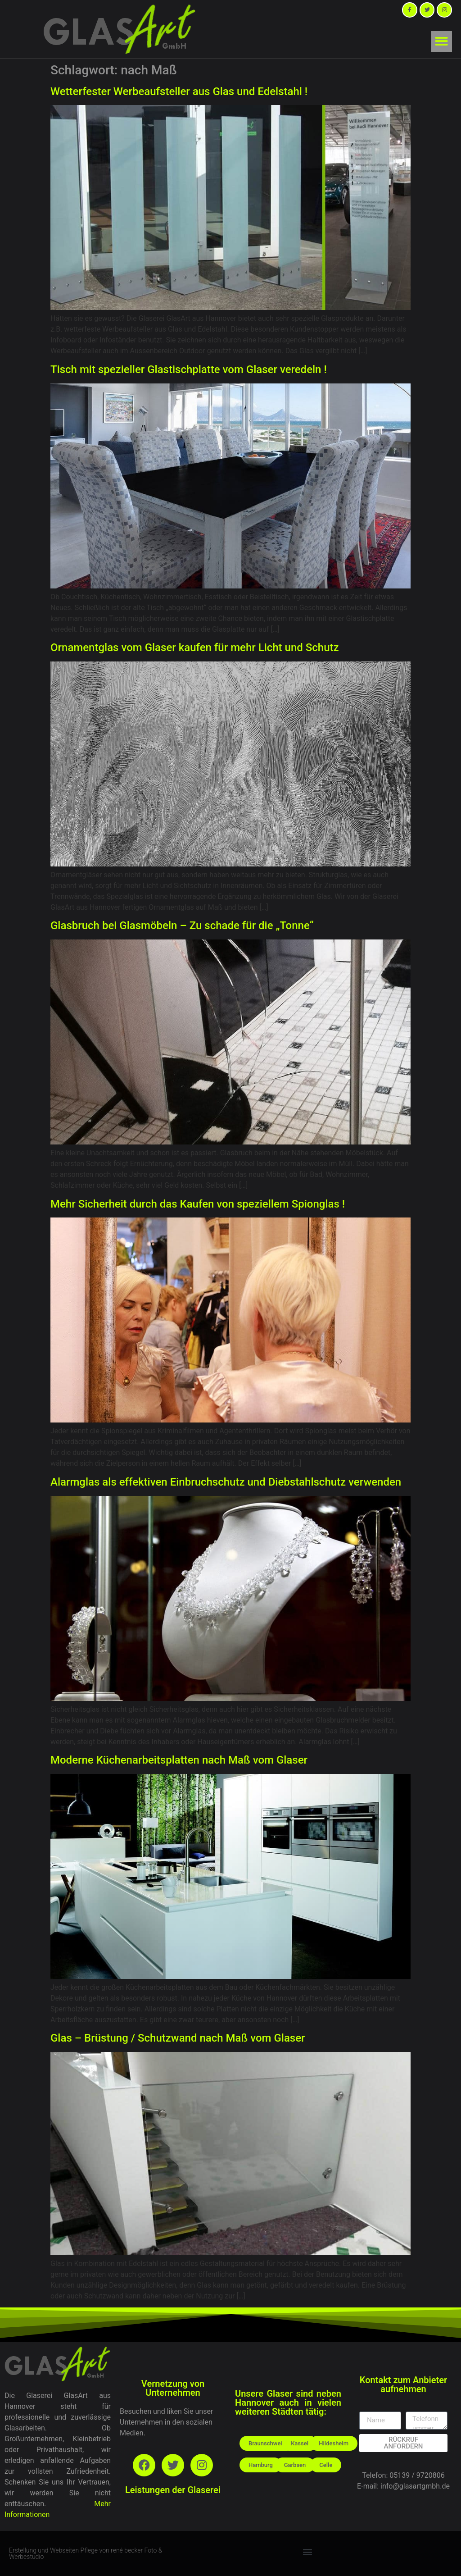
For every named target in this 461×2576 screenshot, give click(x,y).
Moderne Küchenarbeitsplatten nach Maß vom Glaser (178, 1760)
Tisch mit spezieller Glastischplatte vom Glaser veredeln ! (188, 369)
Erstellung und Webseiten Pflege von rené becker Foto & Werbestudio (85, 2553)
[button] (441, 41)
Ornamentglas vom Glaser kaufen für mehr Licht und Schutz (194, 647)
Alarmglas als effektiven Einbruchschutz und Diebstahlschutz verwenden (225, 1482)
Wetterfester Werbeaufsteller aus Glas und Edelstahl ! (178, 91)
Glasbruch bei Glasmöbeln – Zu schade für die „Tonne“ (182, 925)
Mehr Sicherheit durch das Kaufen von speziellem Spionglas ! (197, 1204)
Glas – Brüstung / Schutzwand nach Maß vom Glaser (177, 2038)
